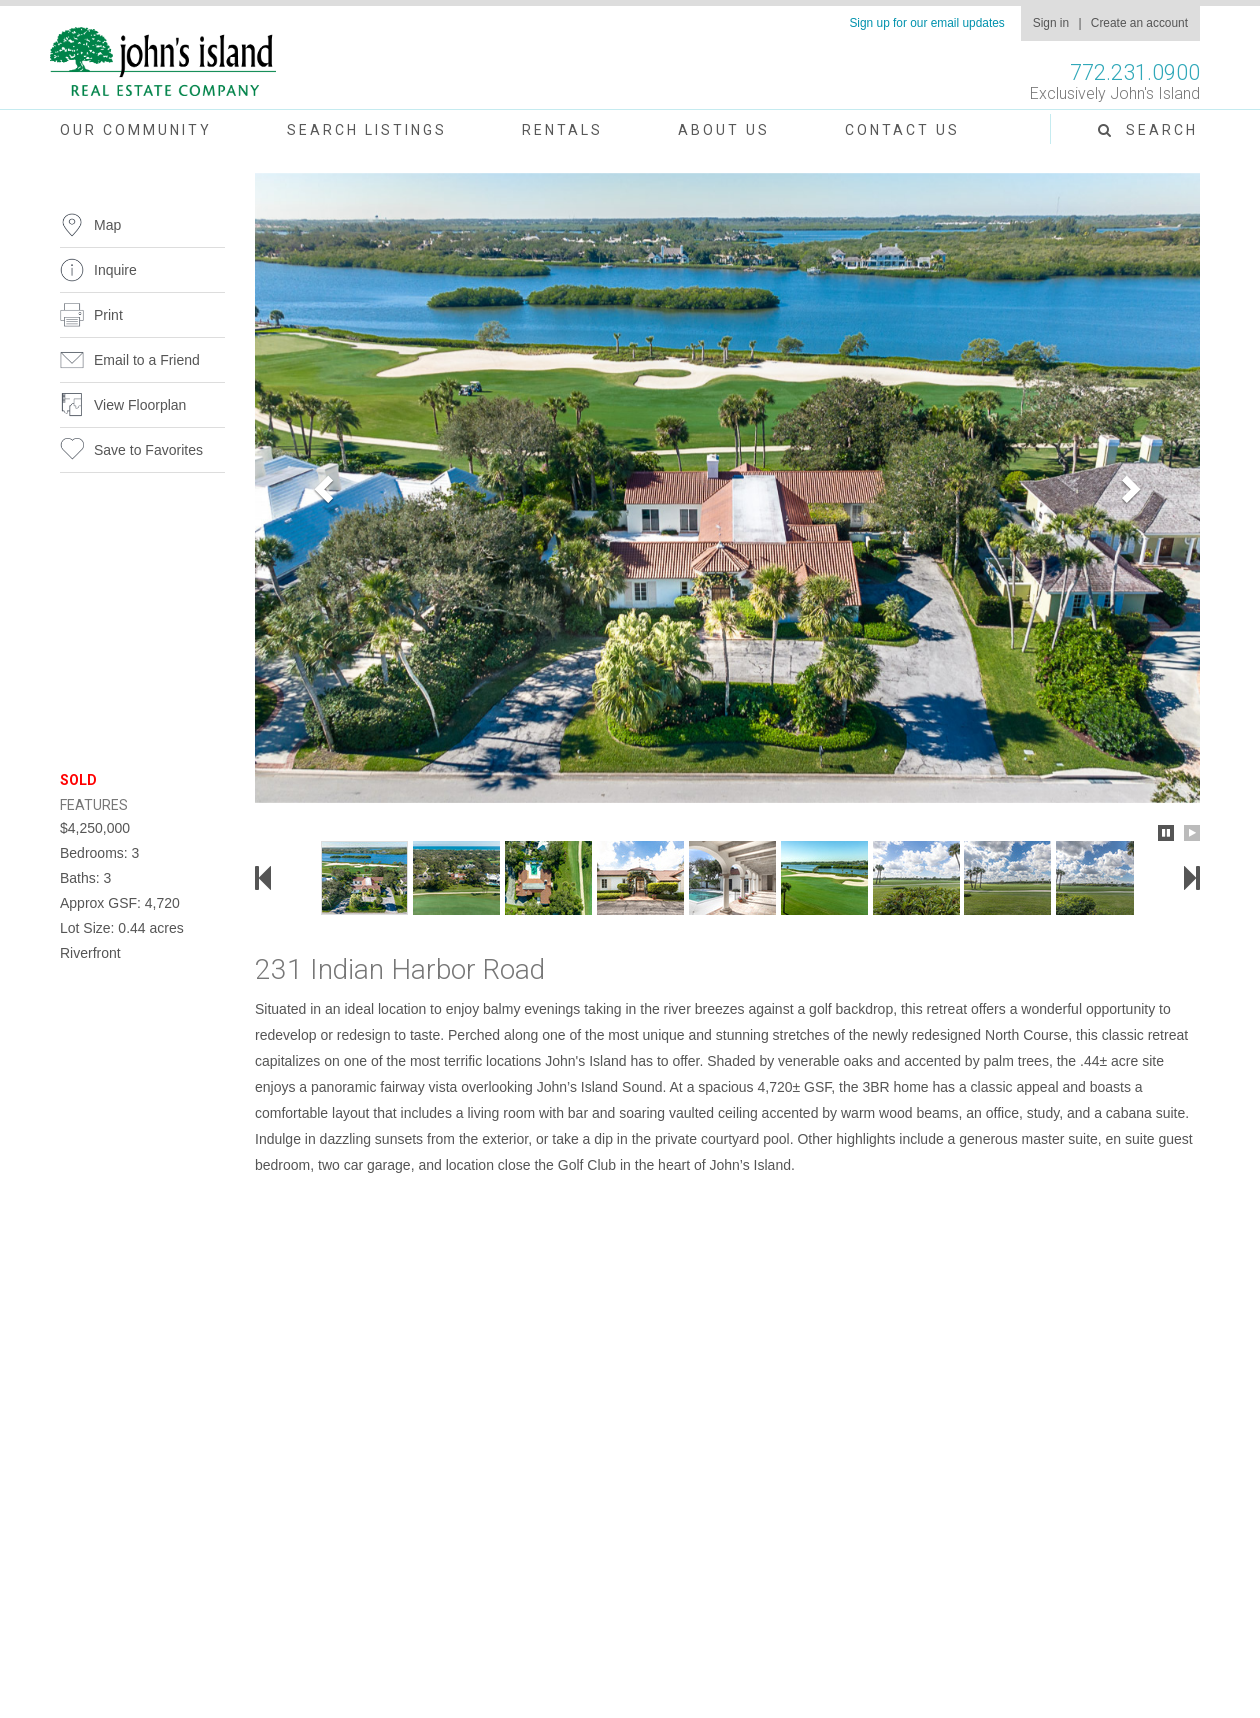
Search (1148, 130)
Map (107, 225)
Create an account (1139, 23)
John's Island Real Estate (163, 62)
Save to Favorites (148, 450)
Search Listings (367, 130)
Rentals (562, 130)
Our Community (136, 130)
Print (108, 315)
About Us (724, 130)
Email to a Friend (147, 360)
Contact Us (902, 130)
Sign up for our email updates (926, 23)
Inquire (115, 270)
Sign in (1051, 23)
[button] (326, 488)
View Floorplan (140, 405)
